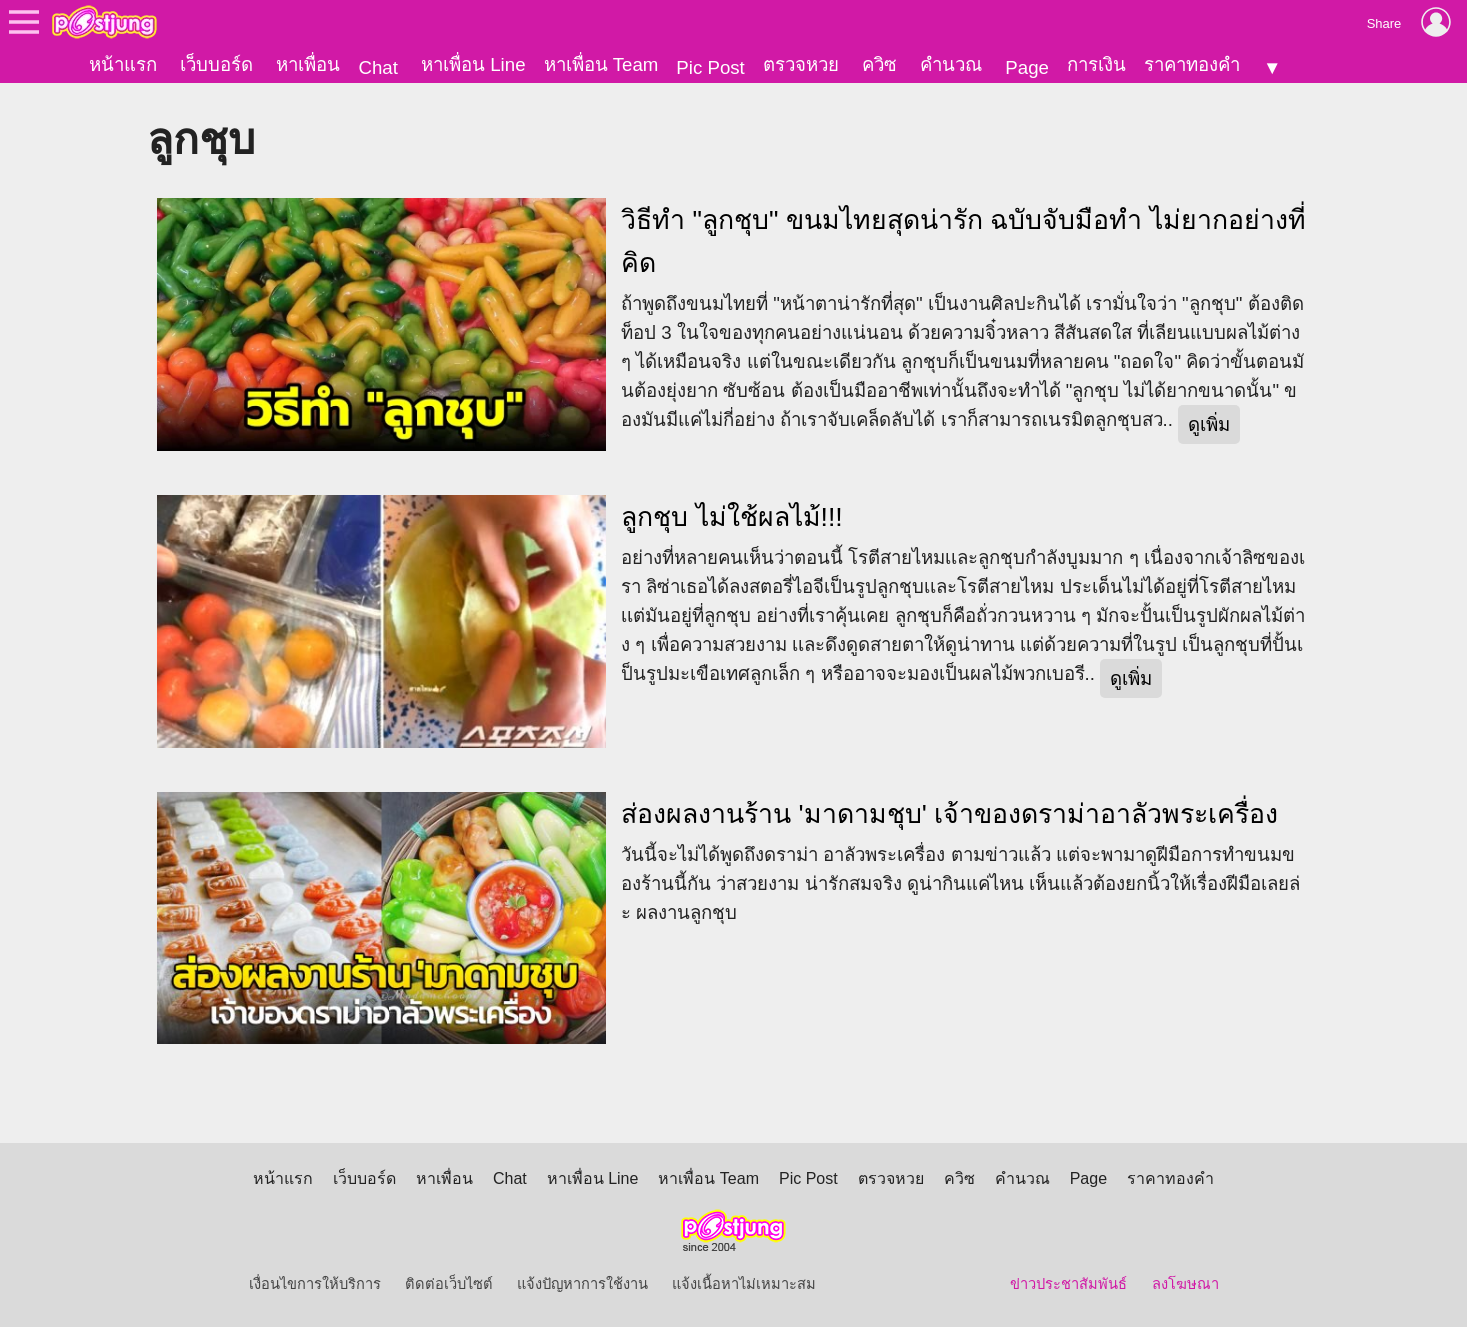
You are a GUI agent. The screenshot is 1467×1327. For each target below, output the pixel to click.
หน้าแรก (123, 64)
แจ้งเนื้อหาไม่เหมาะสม (744, 1284)
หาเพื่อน (308, 64)
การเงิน (1096, 64)
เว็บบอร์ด (216, 64)
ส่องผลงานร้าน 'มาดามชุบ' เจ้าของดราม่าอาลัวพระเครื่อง (949, 813)
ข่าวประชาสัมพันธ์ (1068, 1284)
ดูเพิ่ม (1209, 424)
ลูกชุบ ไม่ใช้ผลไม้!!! (732, 517)
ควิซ (879, 64)
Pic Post (710, 67)
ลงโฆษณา (1185, 1284)
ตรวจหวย (801, 64)
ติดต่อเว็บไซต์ (449, 1284)
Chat (377, 67)
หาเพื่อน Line (473, 64)
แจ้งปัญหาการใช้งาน (582, 1284)
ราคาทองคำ (1192, 64)
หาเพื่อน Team (601, 64)
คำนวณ (951, 64)
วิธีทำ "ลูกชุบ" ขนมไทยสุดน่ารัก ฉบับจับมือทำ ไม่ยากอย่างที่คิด (963, 241)
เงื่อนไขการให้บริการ (315, 1284)
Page (1027, 67)
